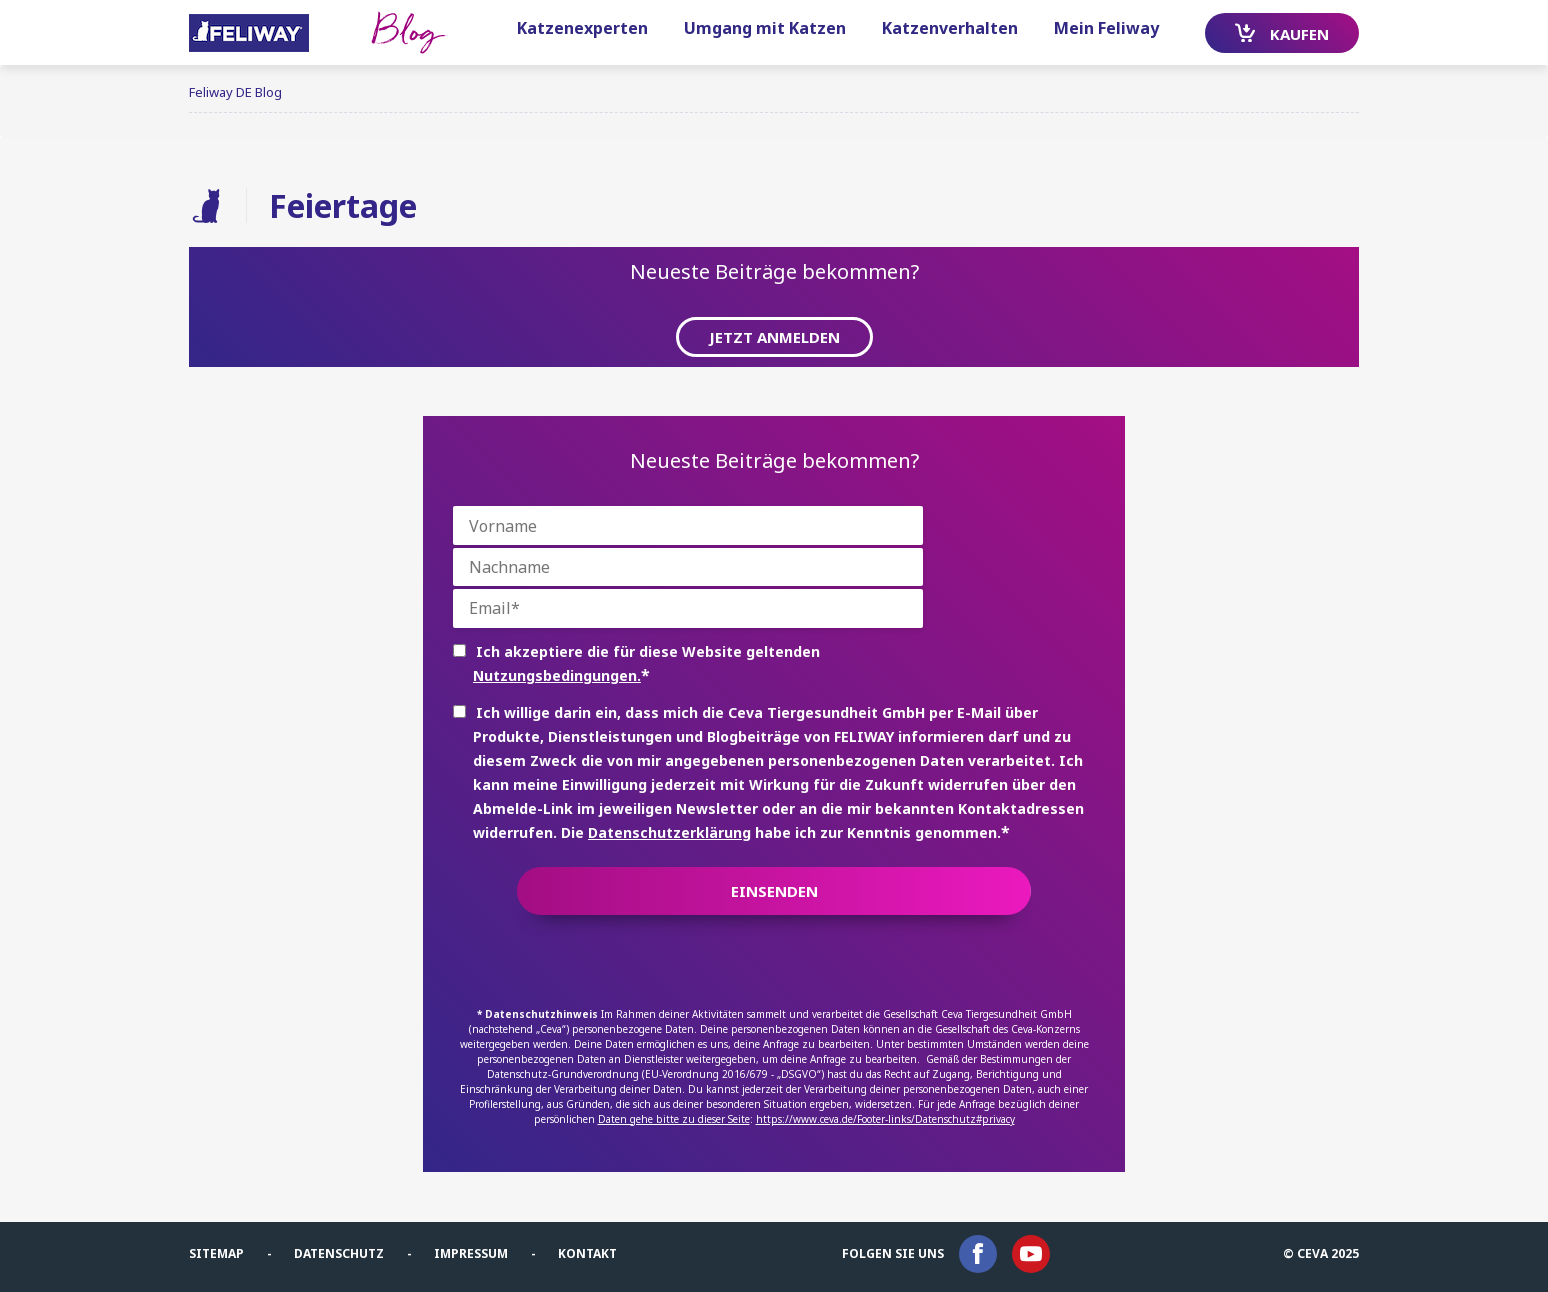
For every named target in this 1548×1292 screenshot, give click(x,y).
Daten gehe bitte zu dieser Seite (674, 1119)
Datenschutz (339, 1253)
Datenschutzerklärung (669, 832)
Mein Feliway (1106, 28)
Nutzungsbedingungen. (557, 675)
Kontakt (587, 1253)
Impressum (471, 1253)
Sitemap (216, 1253)
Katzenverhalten (950, 28)
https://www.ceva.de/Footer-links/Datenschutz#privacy (885, 1119)
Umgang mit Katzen (765, 28)
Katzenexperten (582, 28)
